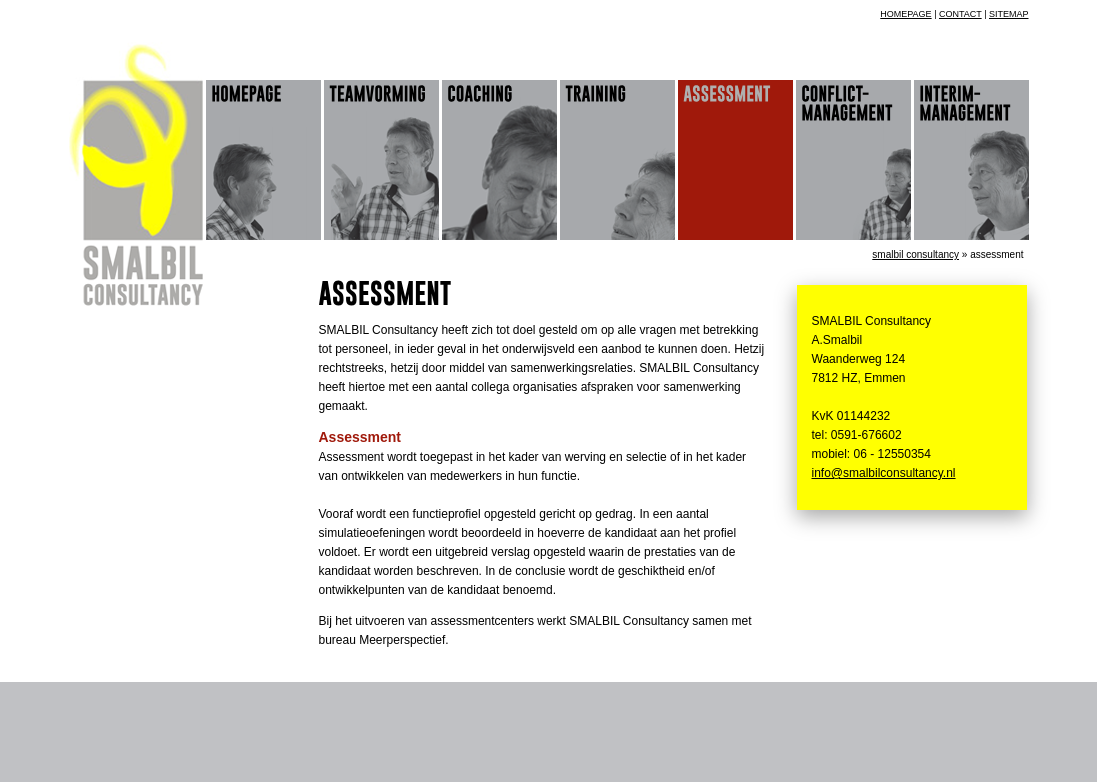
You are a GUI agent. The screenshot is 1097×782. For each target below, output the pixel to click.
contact (960, 14)
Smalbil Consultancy (915, 254)
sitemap (1009, 14)
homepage (905, 14)
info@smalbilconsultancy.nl (884, 473)
